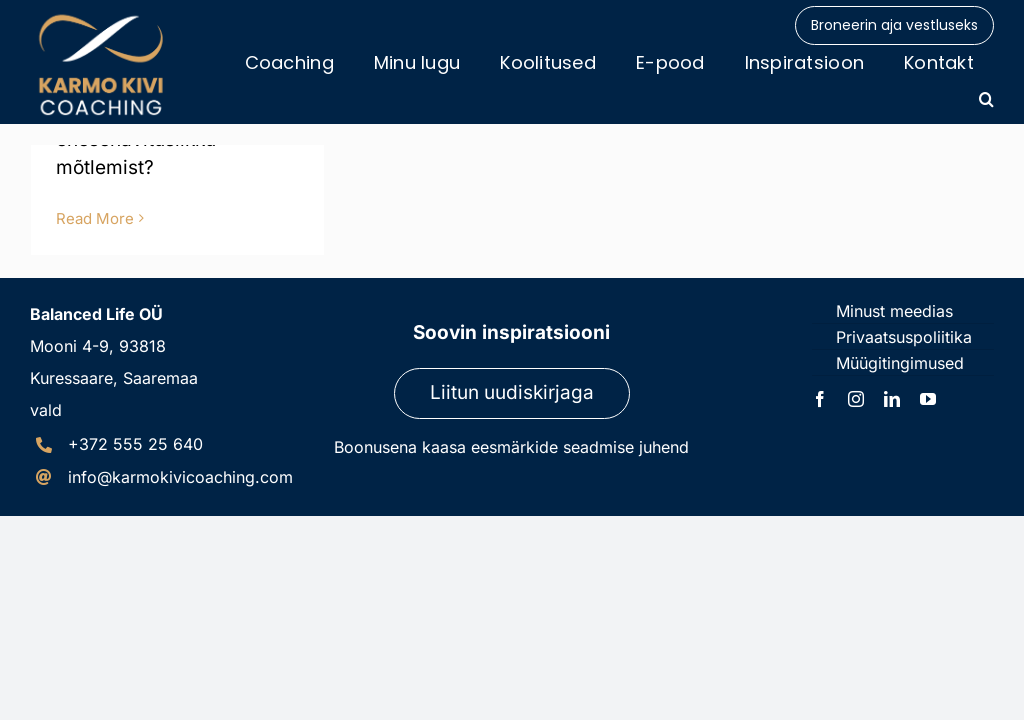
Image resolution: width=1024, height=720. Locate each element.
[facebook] (820, 399)
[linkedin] (892, 399)
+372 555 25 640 (135, 444)
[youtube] (928, 399)
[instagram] (856, 399)
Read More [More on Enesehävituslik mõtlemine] (95, 218)
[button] (986, 99)
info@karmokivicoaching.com (180, 477)
